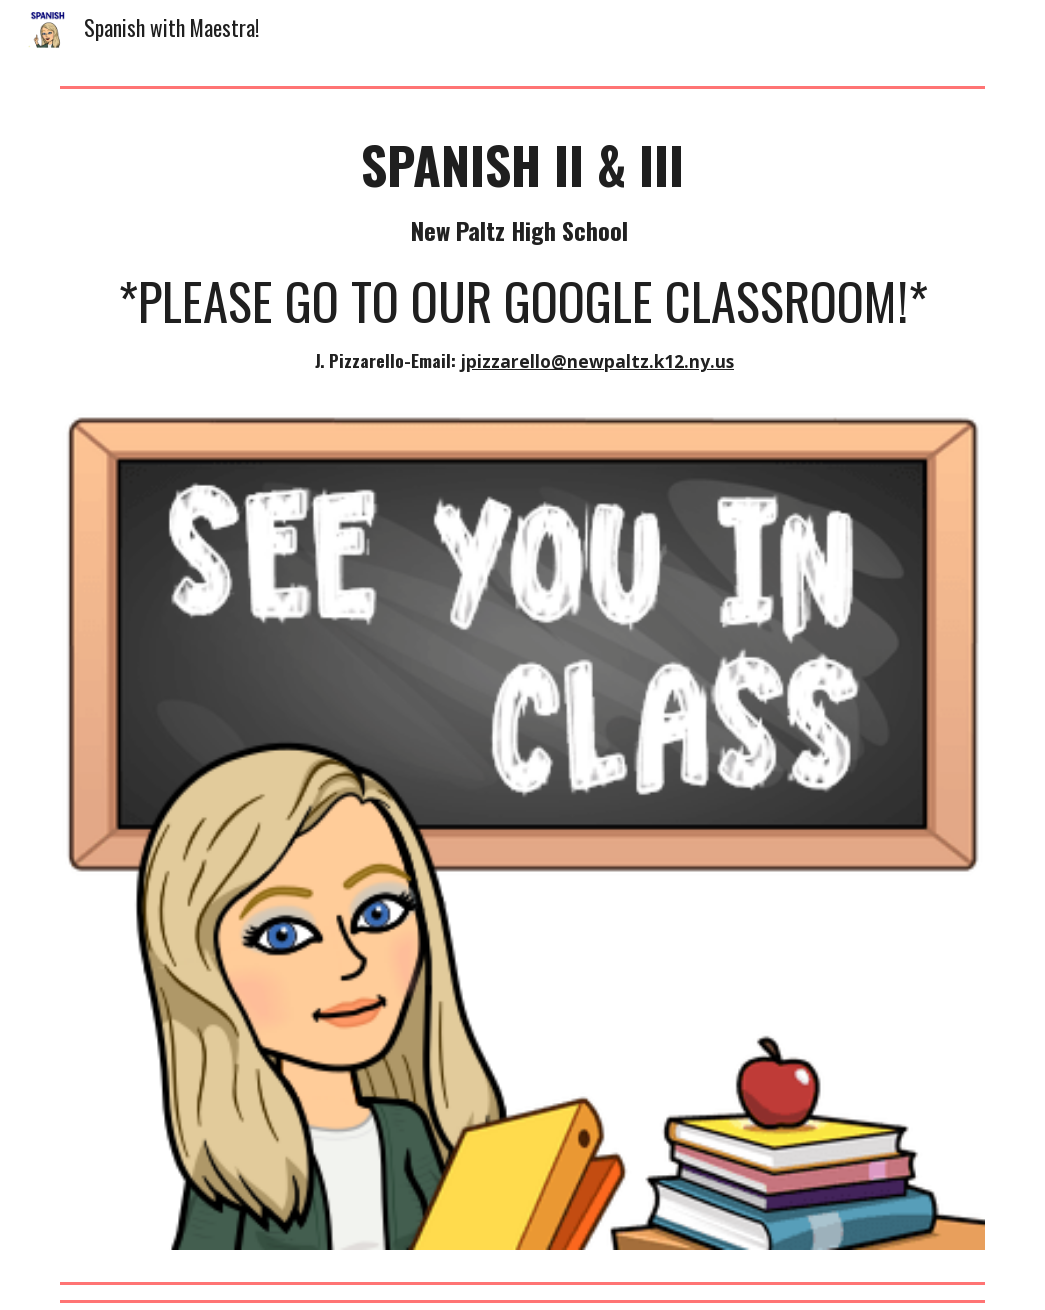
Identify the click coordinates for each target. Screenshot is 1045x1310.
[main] (522, 255)
